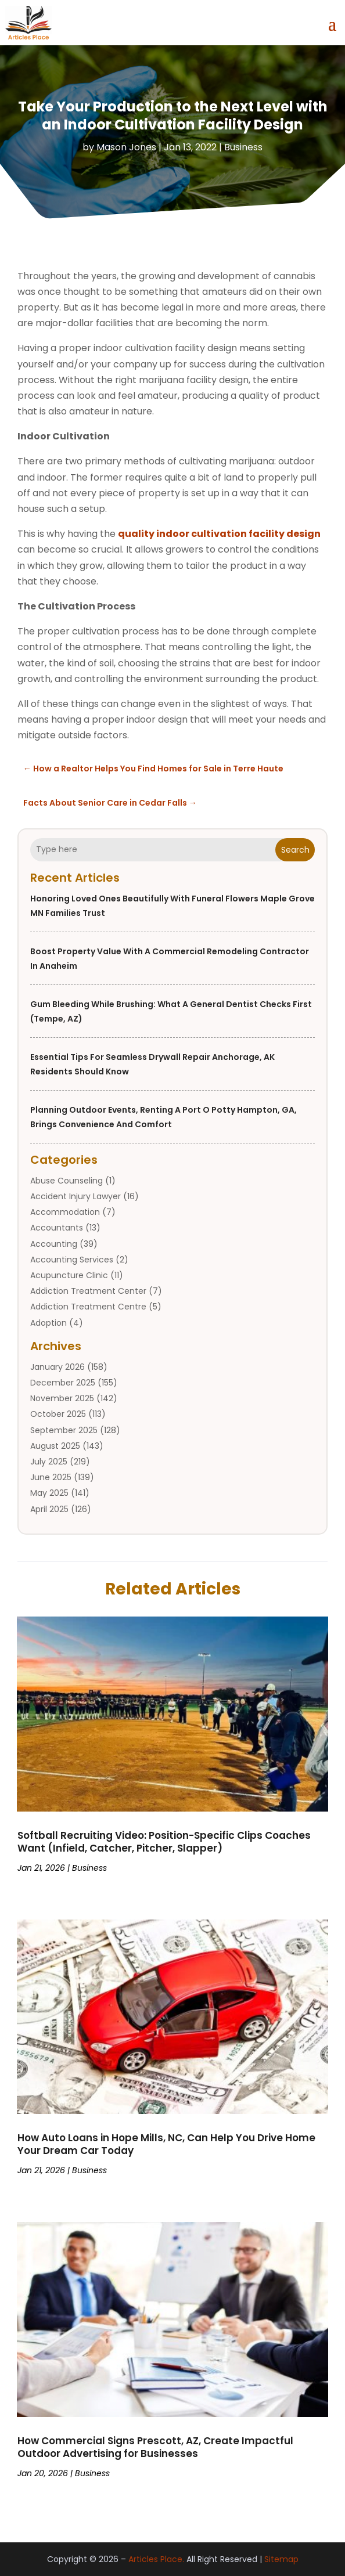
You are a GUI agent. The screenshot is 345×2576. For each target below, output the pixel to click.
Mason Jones (126, 147)
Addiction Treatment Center (88, 1291)
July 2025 (48, 1461)
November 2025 (62, 1398)
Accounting (53, 1244)
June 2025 (50, 1477)
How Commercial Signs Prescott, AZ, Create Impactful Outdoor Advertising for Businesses (155, 2447)
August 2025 (55, 1446)
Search (295, 850)
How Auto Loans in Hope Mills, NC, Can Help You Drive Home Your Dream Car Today (166, 2144)
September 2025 (64, 1430)
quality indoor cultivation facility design (219, 533)
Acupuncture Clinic (69, 1275)
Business (243, 147)
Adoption (48, 1323)
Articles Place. (156, 2559)
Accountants (56, 1227)
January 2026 (57, 1367)
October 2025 (58, 1414)
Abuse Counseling (66, 1180)
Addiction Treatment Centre (88, 1306)
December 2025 (62, 1382)
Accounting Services (71, 1259)
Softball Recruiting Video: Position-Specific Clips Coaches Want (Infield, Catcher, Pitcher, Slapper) (164, 1841)
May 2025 (49, 1493)
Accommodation (65, 1212)
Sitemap (281, 2559)
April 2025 (49, 1509)
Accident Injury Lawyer (75, 1196)
